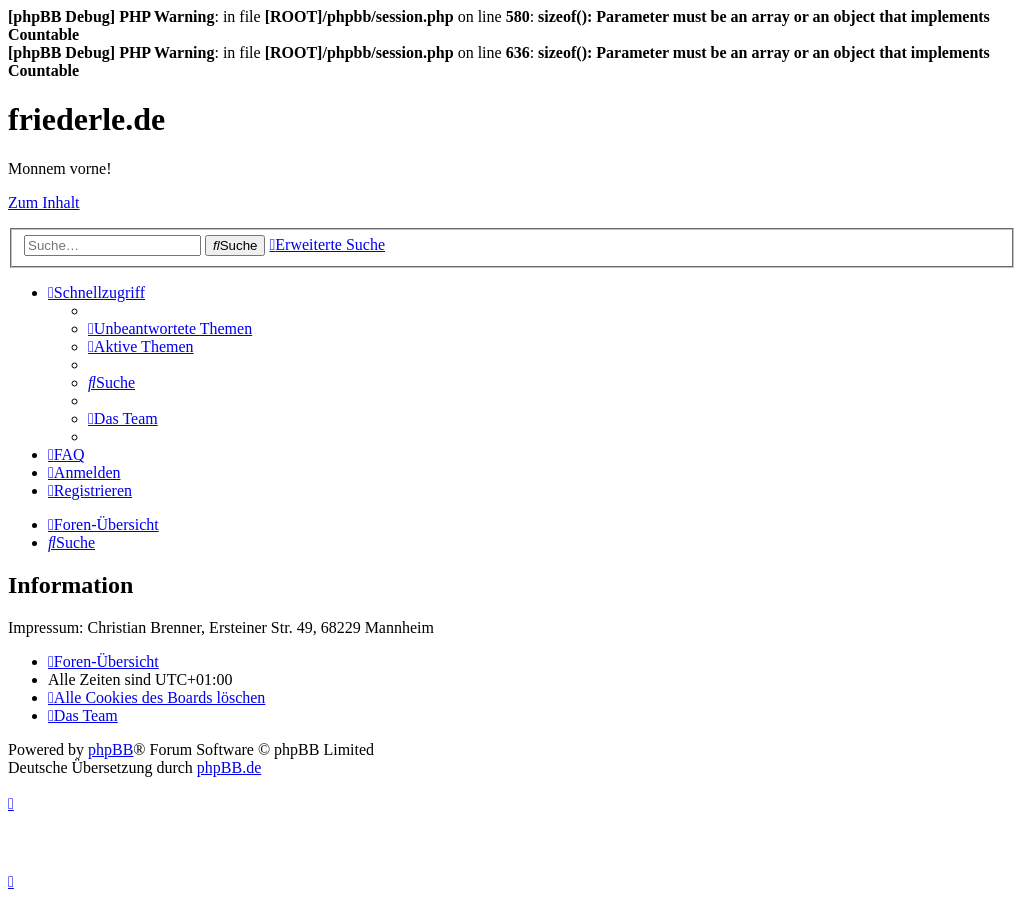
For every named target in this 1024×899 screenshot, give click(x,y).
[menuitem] (170, 328)
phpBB (110, 749)
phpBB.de (229, 767)
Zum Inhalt (44, 202)
